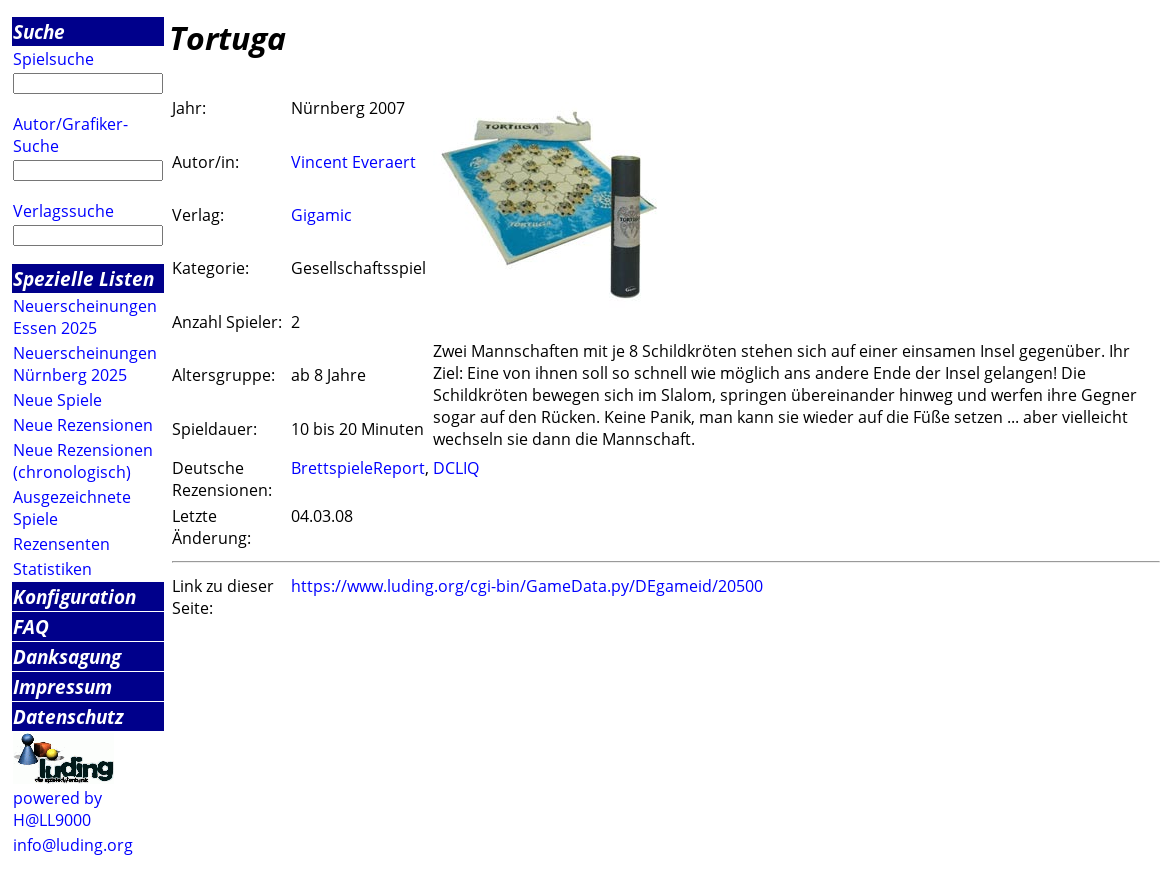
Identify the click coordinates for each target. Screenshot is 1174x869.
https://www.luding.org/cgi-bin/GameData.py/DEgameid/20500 (527, 586)
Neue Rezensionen (83, 425)
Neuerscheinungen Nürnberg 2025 (85, 364)
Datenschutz (68, 716)
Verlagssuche (63, 211)
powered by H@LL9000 (57, 809)
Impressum (62, 686)
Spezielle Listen (83, 278)
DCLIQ (456, 468)
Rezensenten (61, 544)
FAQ (31, 626)
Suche (39, 31)
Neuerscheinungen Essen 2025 (85, 317)
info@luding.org (73, 845)
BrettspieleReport (358, 468)
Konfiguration (74, 596)
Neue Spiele (57, 400)
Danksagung (67, 656)
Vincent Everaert (353, 162)
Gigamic (321, 215)
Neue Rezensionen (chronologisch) (83, 461)
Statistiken (52, 569)
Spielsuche (53, 59)
